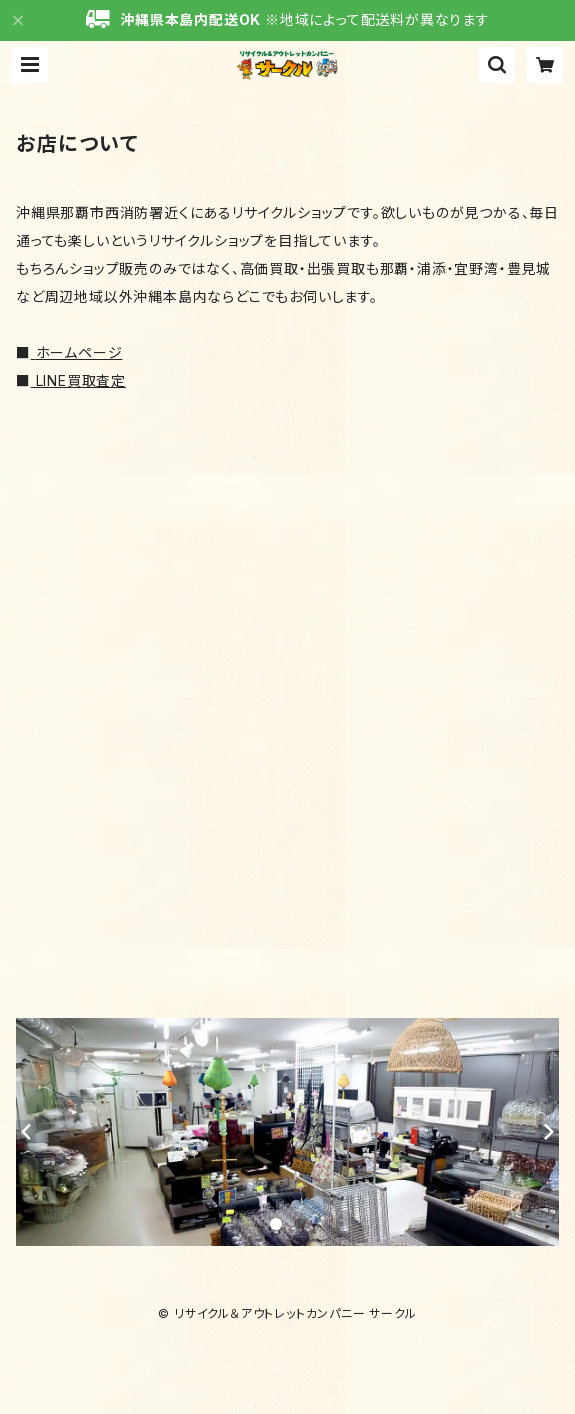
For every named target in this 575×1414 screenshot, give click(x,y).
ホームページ (79, 352)
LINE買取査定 (81, 380)
